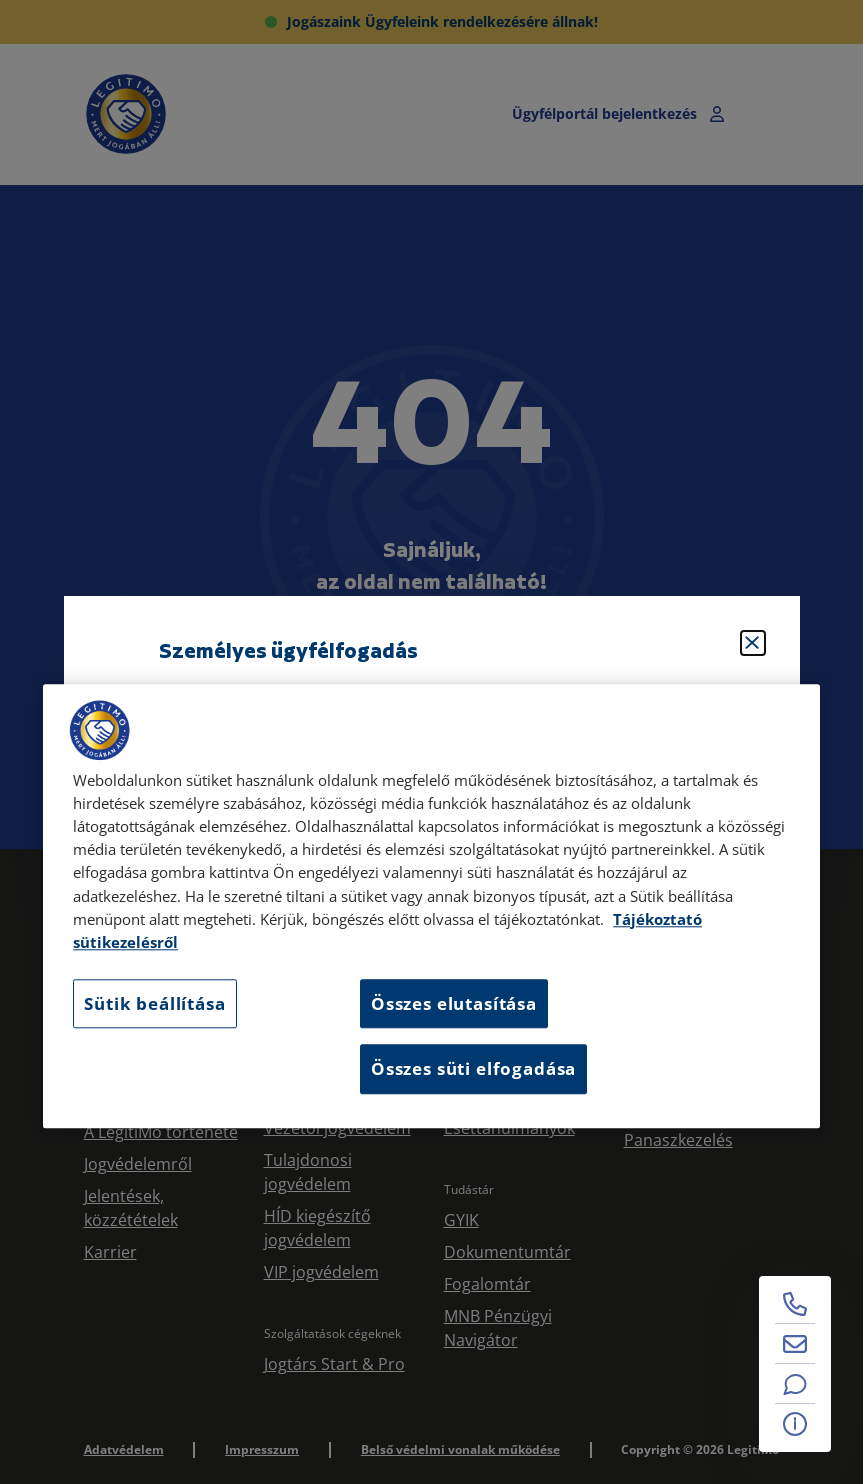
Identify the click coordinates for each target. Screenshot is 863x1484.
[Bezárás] (753, 643)
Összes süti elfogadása (473, 1069)
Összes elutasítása (454, 1003)
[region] (431, 906)
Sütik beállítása (154, 1003)
